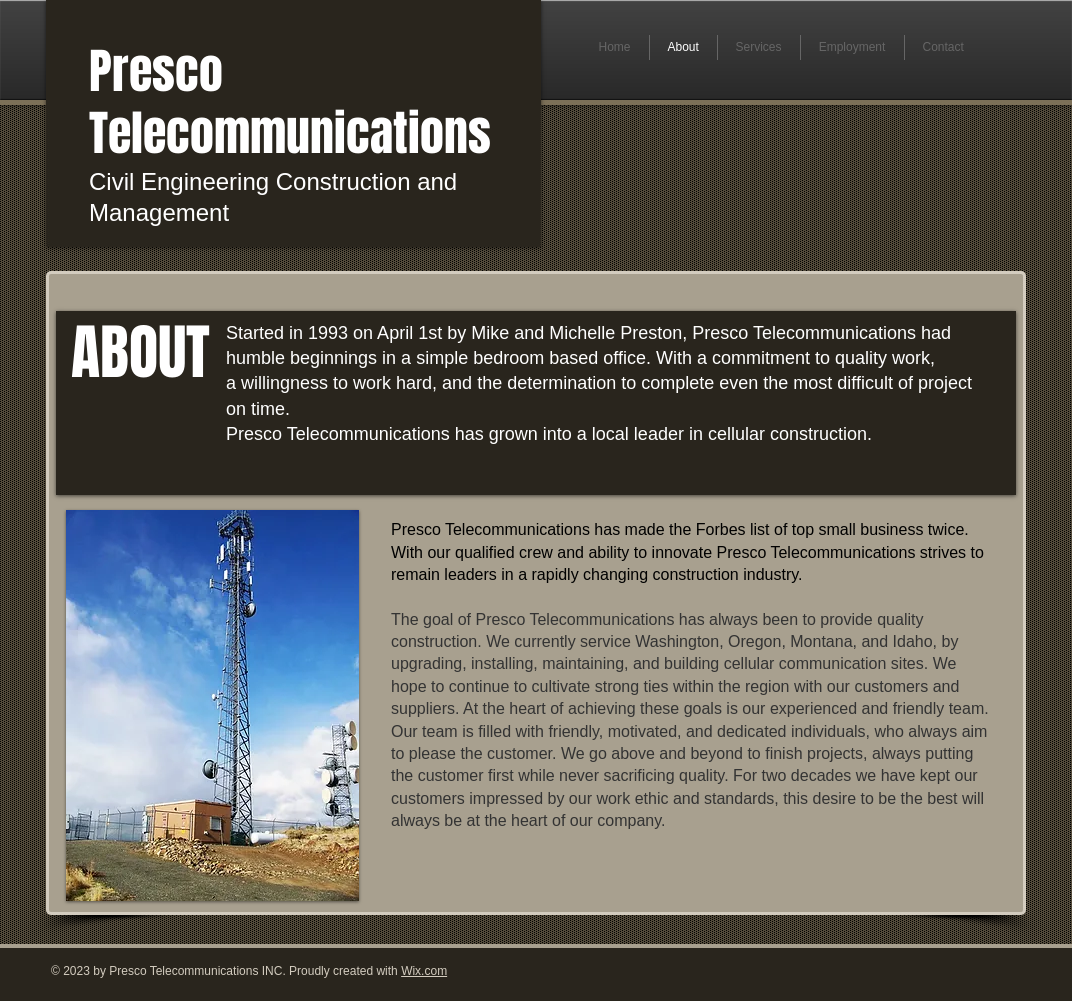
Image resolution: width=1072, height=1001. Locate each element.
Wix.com (424, 971)
